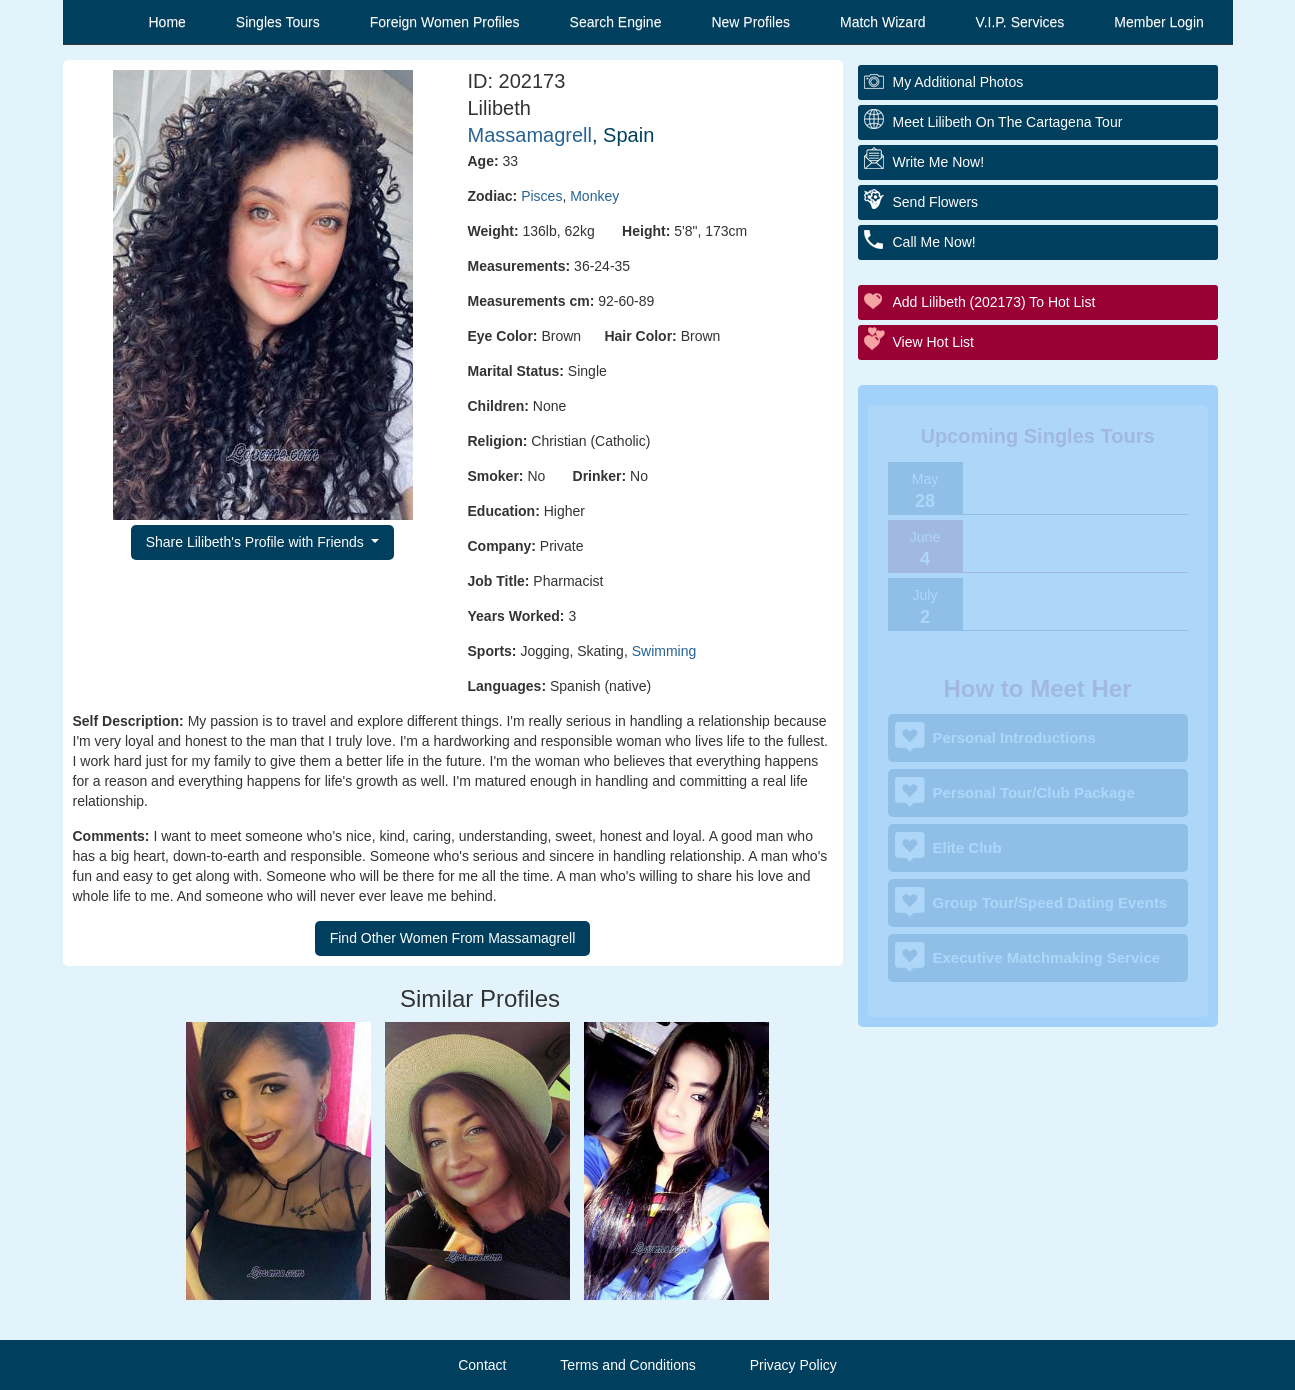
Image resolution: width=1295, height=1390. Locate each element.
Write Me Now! (939, 162)
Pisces (541, 196)
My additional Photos (958, 82)
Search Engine (616, 22)
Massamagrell (530, 135)
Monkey (594, 196)
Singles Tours (278, 22)
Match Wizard (883, 22)
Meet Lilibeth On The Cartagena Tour (1008, 122)
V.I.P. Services (1020, 22)
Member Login (1159, 22)
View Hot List (933, 342)
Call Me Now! (934, 242)
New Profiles (750, 22)
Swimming (664, 651)
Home (167, 22)
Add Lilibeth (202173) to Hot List (994, 302)
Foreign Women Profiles (445, 22)
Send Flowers (936, 202)
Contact (482, 1365)
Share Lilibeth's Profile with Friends (257, 542)
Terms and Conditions (627, 1365)
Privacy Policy (793, 1365)
